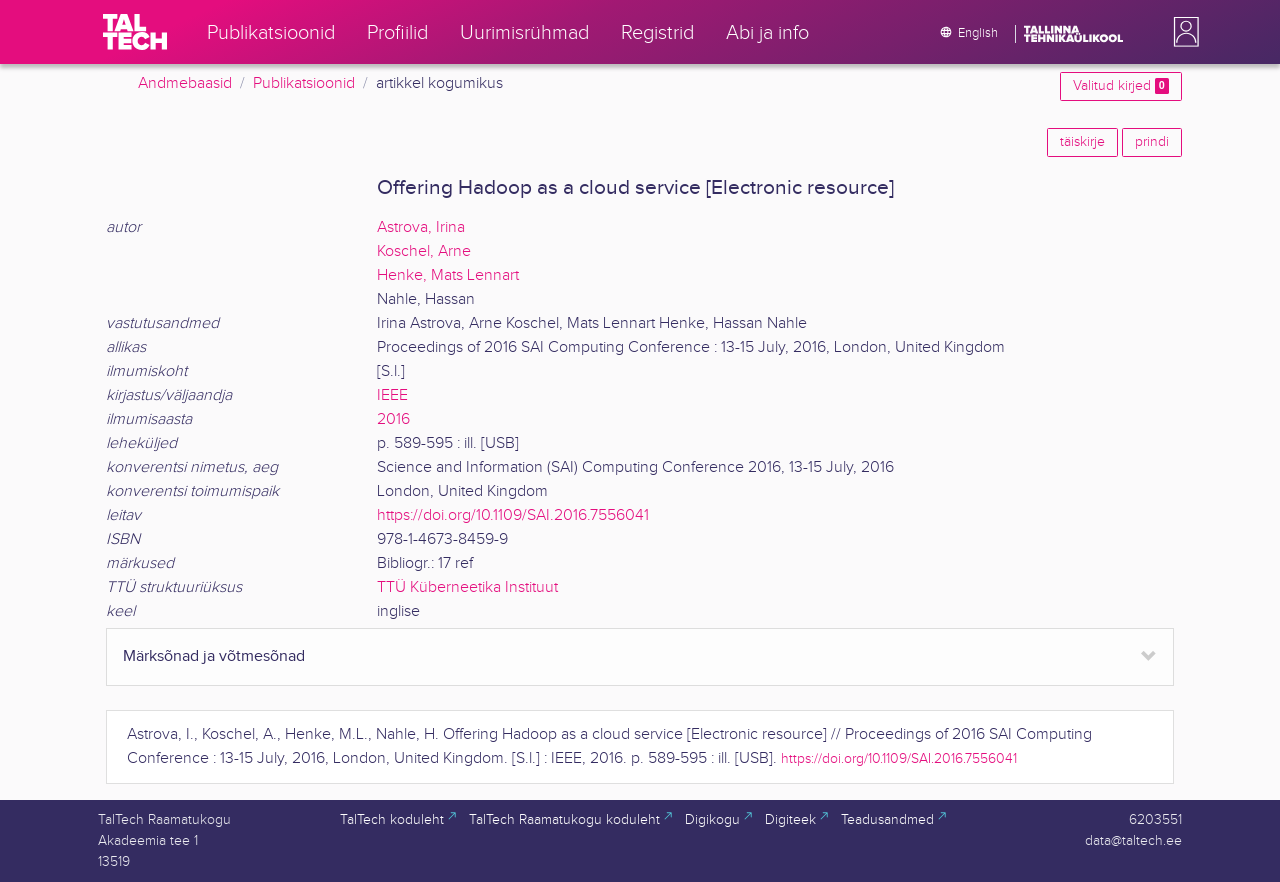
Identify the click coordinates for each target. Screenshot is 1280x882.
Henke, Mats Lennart (448, 275)
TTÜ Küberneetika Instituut (467, 587)
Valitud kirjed (1121, 86)
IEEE (392, 395)
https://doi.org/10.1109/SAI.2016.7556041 (513, 515)
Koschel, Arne (424, 251)
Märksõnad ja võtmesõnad (214, 656)
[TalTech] (135, 32)
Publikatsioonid (304, 83)
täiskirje (1082, 142)
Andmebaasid (185, 83)
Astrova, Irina (421, 227)
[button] (1182, 32)
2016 (393, 419)
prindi (1152, 142)
